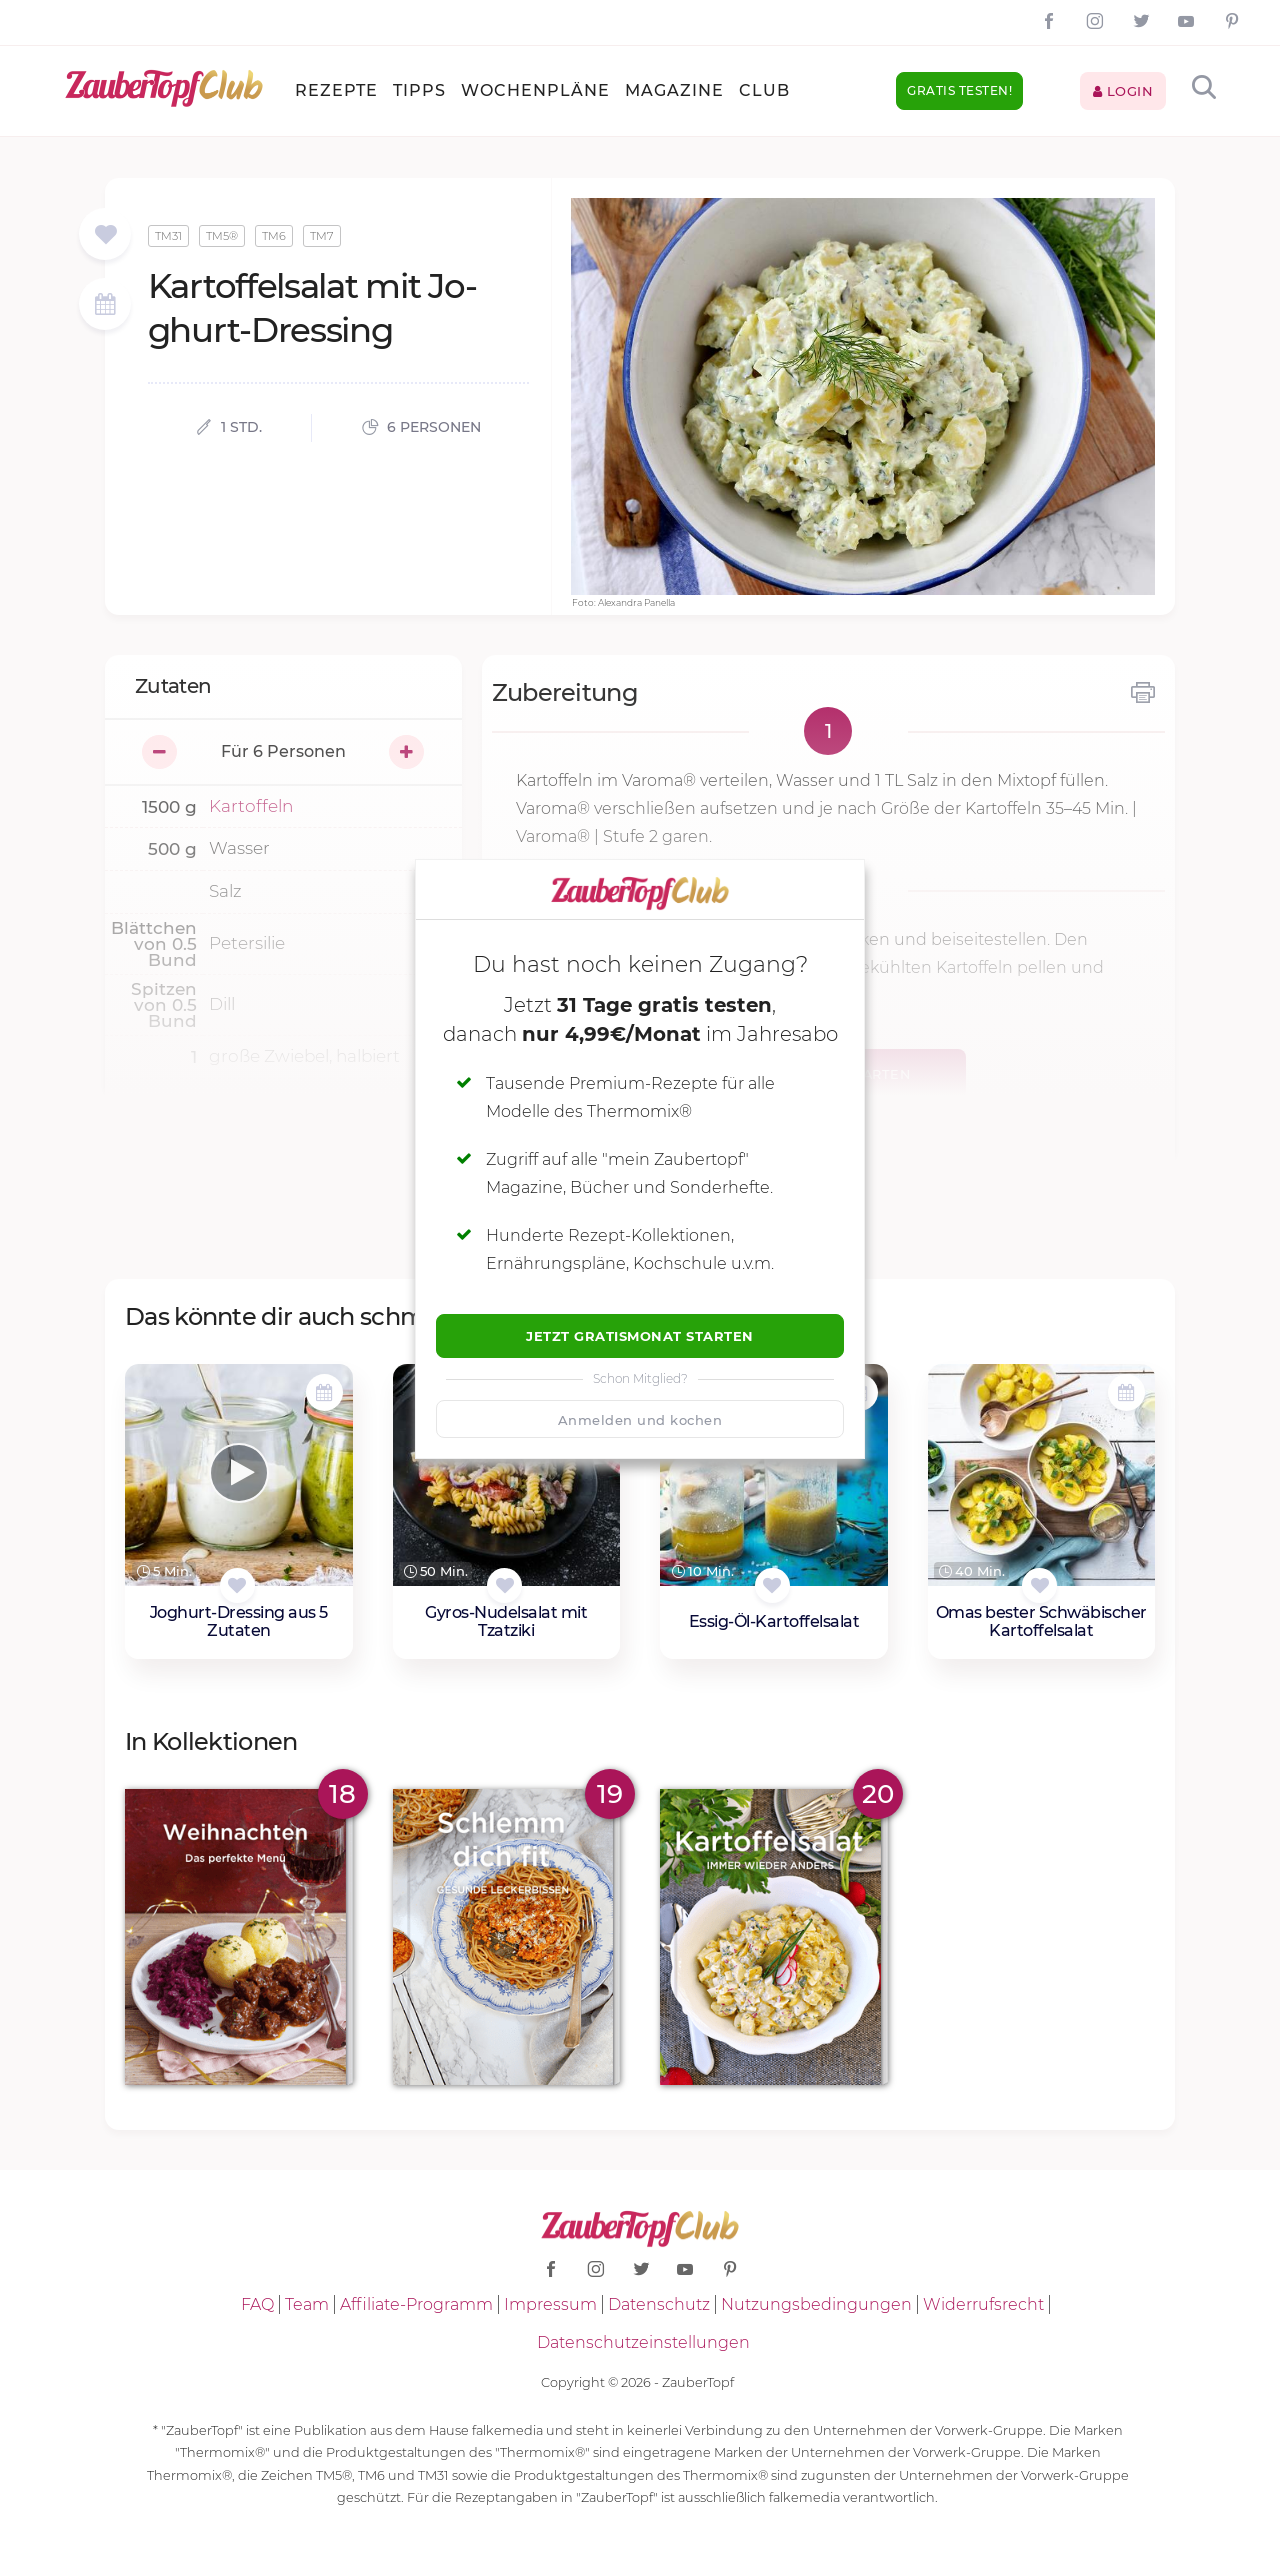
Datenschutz (659, 2304)
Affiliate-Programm (416, 2304)
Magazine (674, 90)
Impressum (550, 2304)
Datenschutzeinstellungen (643, 2342)
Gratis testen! (959, 90)
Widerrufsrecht (983, 2304)
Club (764, 90)
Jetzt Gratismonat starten (640, 1336)
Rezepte (336, 90)
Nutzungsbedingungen (816, 2304)
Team (307, 2304)
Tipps (419, 90)
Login (1123, 91)
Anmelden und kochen (640, 1420)
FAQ (257, 2304)
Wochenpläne (535, 90)
